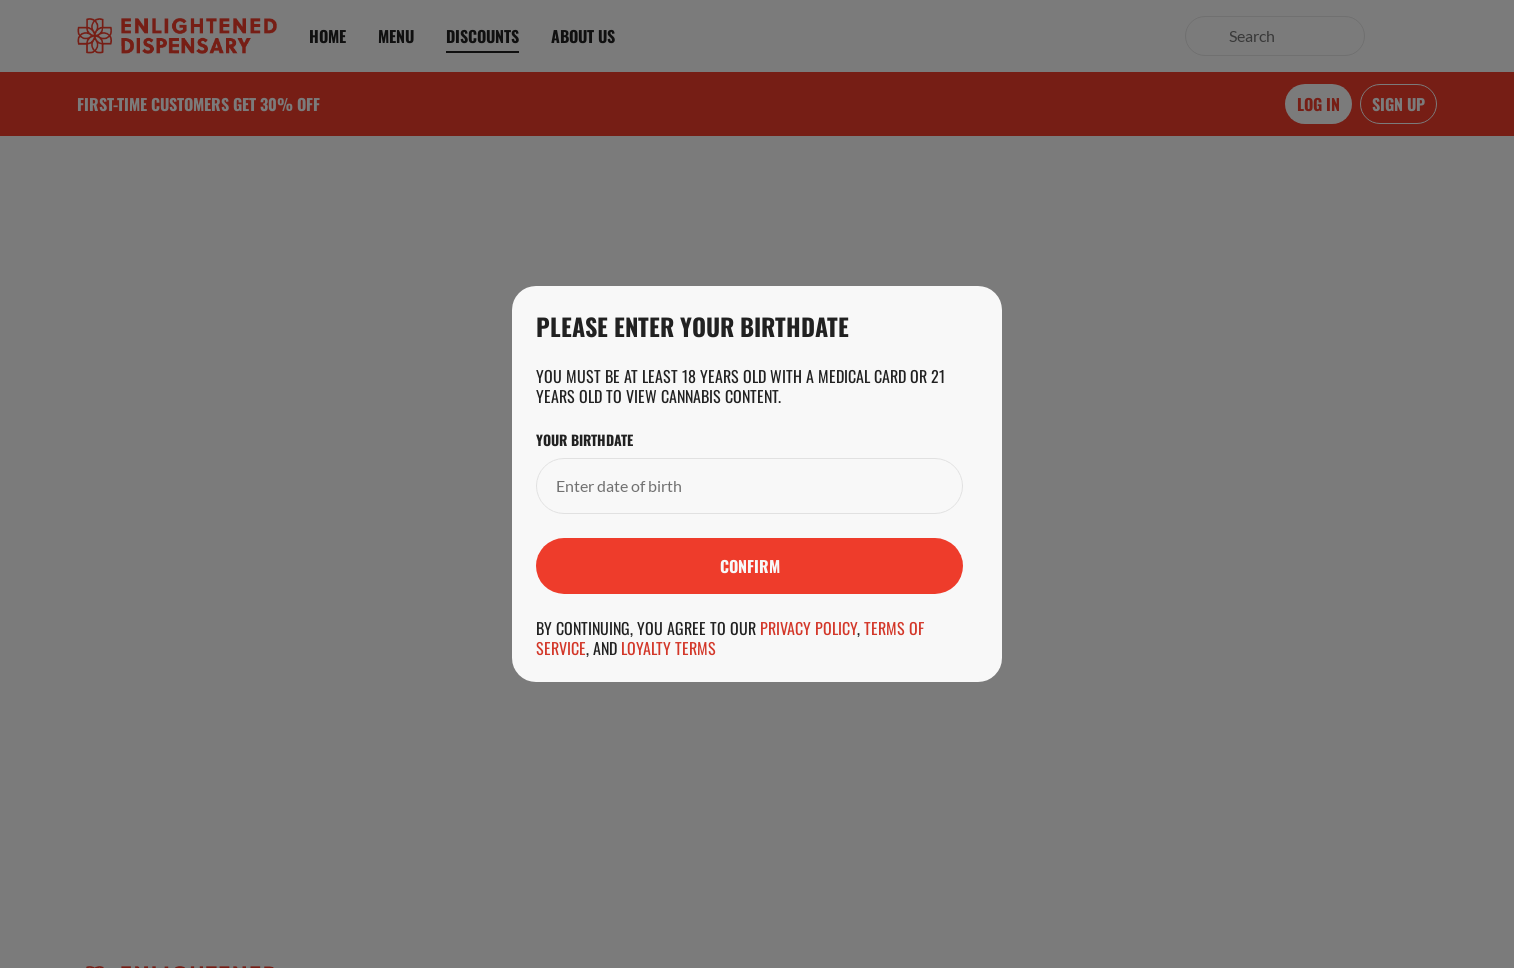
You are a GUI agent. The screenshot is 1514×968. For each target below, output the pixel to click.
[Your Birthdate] (729, 486)
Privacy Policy (808, 628)
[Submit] (749, 566)
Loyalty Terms (668, 648)
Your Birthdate (584, 440)
